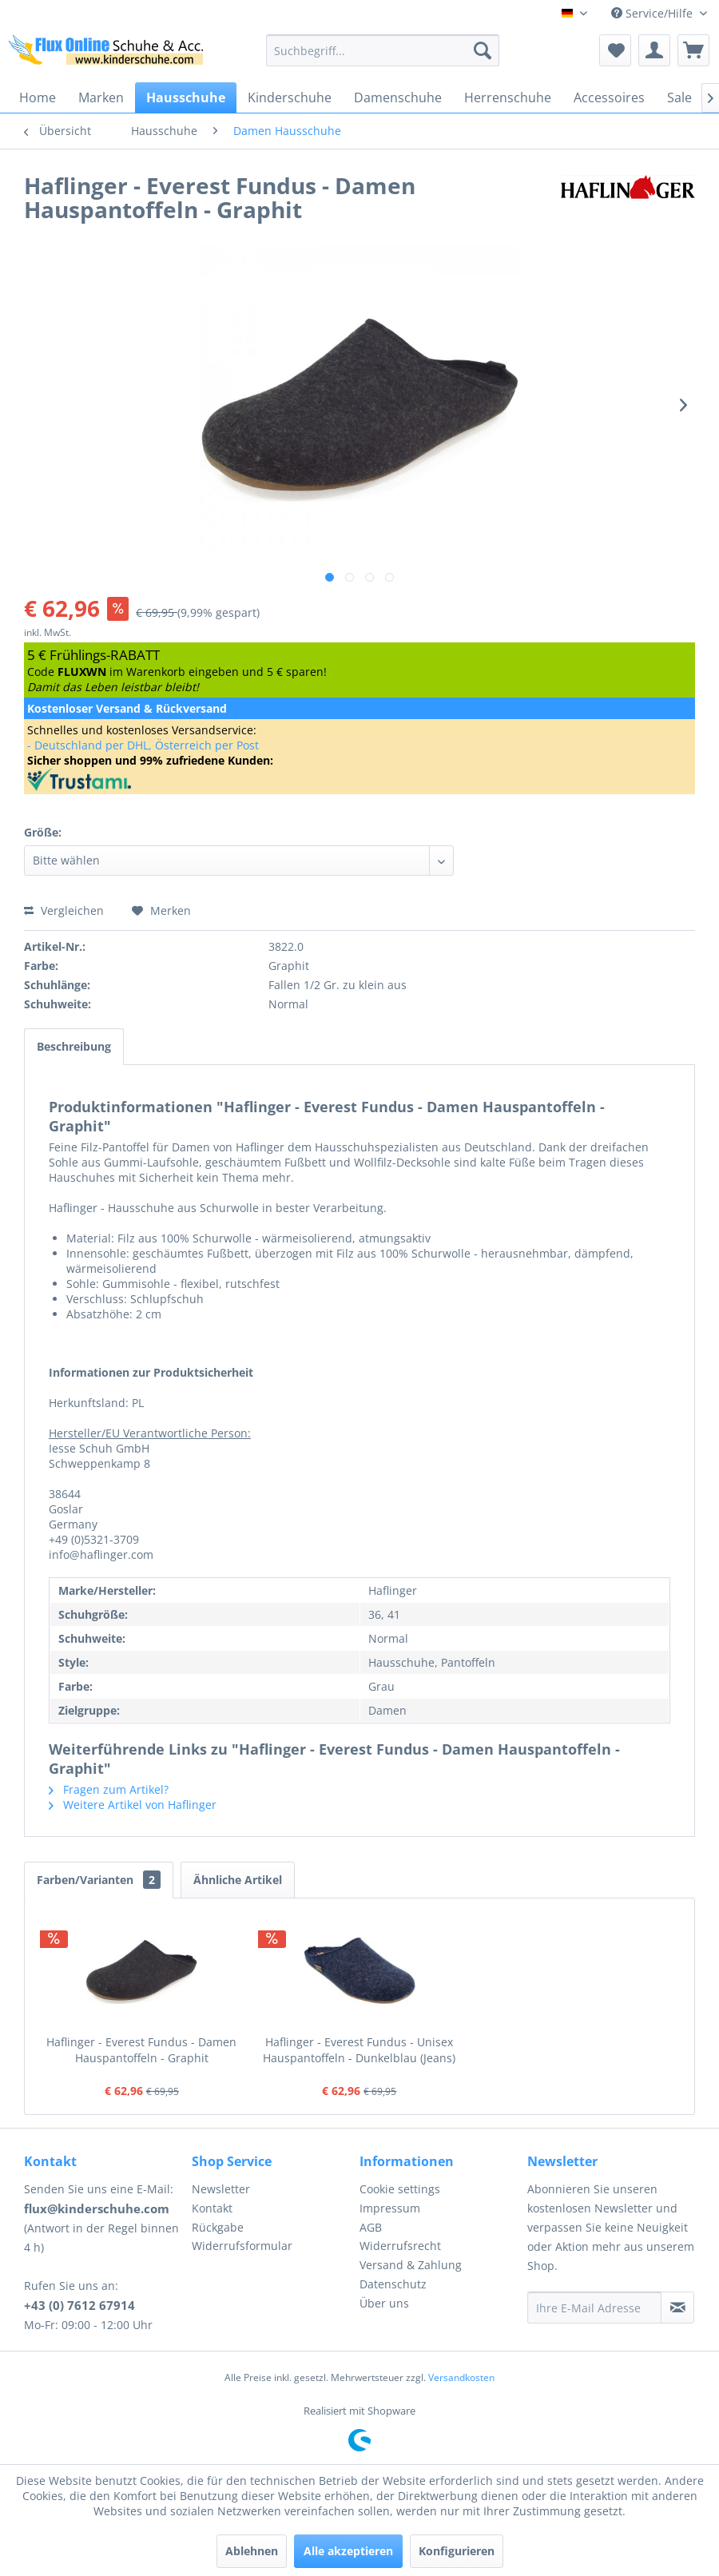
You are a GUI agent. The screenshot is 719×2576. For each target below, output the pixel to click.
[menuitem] (383, 50)
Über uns (384, 2303)
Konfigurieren (457, 2550)
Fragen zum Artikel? (109, 1789)
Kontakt (212, 2208)
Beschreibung (74, 1046)
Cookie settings (400, 2188)
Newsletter (221, 2188)
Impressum (390, 2208)
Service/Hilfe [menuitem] (653, 13)
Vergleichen (64, 910)
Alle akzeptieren (348, 2550)
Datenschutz (393, 2284)
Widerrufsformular (242, 2245)
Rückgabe (218, 2227)
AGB (371, 2227)
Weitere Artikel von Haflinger (132, 1804)
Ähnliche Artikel (237, 1879)
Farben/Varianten (99, 1879)
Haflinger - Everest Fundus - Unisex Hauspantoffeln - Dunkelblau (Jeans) (359, 2049)
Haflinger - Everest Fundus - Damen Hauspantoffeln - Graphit (141, 2049)
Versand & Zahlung (411, 2264)
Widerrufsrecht (400, 2245)
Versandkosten (461, 2377)
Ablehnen (251, 2550)
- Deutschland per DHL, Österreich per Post (143, 745)
